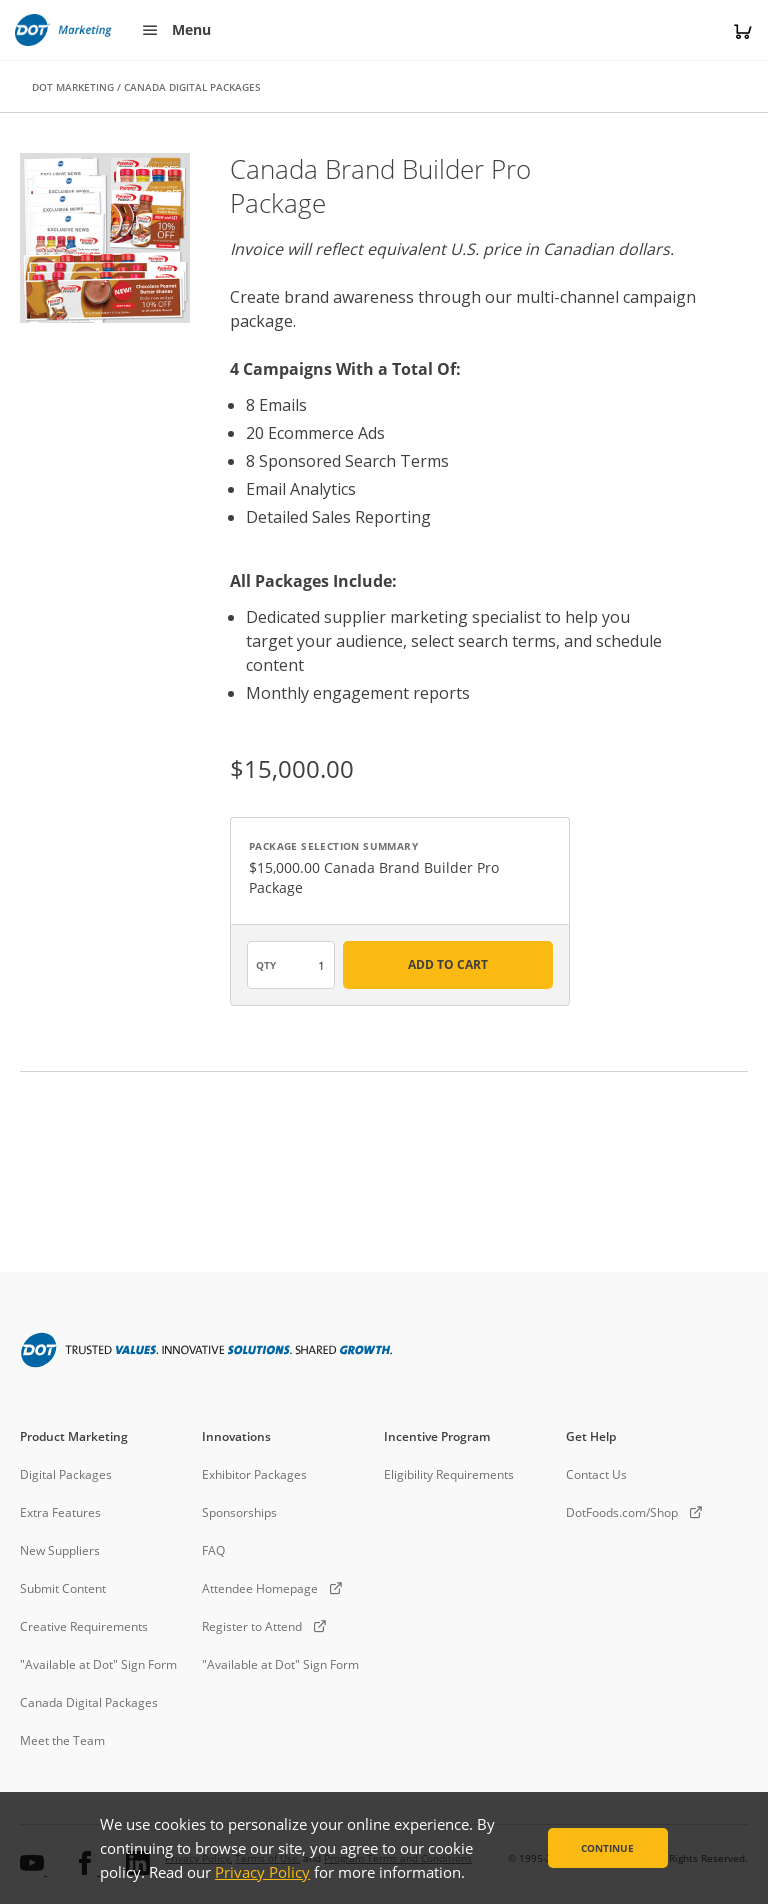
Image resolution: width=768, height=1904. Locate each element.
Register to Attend (252, 1626)
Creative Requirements (84, 1626)
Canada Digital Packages (89, 1702)
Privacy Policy (262, 1872)
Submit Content (63, 1588)
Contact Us (596, 1474)
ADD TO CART (448, 964)
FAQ (213, 1550)
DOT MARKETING (73, 87)
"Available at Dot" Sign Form (98, 1664)
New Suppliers (60, 1550)
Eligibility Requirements (449, 1474)
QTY (266, 965)
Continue (607, 1848)
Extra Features (60, 1512)
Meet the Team (62, 1740)
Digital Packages (66, 1474)
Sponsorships (239, 1512)
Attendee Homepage (260, 1588)
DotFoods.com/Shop (622, 1512)
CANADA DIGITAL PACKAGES (192, 87)
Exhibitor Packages (254, 1474)
